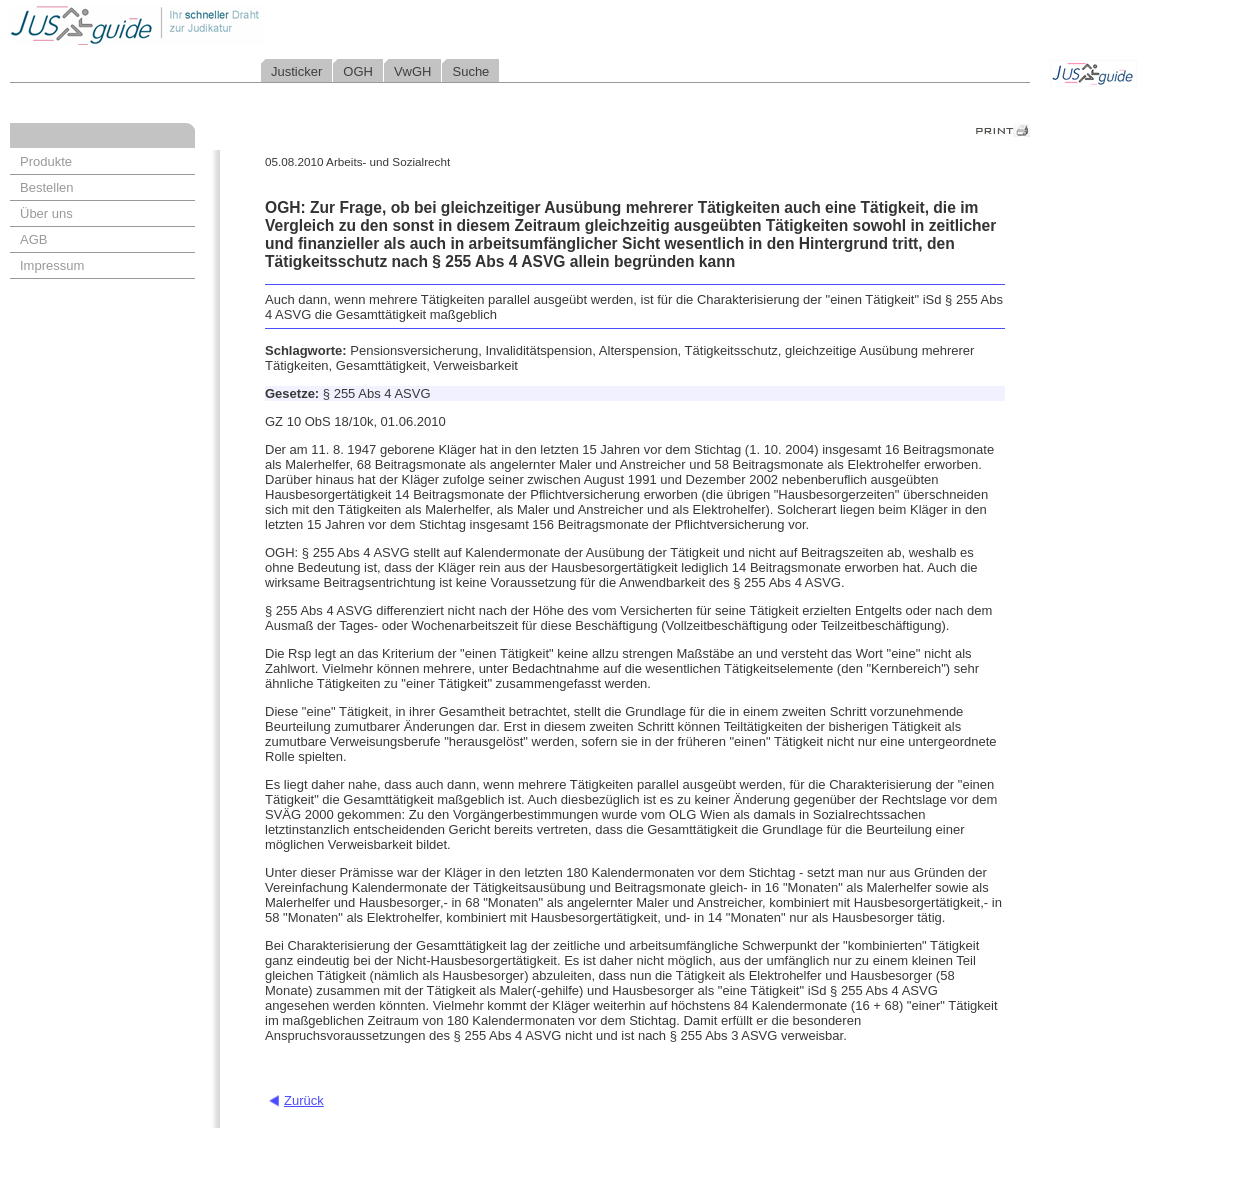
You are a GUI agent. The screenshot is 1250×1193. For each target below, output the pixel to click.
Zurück (304, 1100)
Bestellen (46, 187)
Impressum (52, 265)
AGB (33, 239)
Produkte (46, 161)
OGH (358, 71)
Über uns (46, 213)
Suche (470, 71)
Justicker (296, 71)
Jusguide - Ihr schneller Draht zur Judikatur (201, 24)
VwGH (413, 71)
